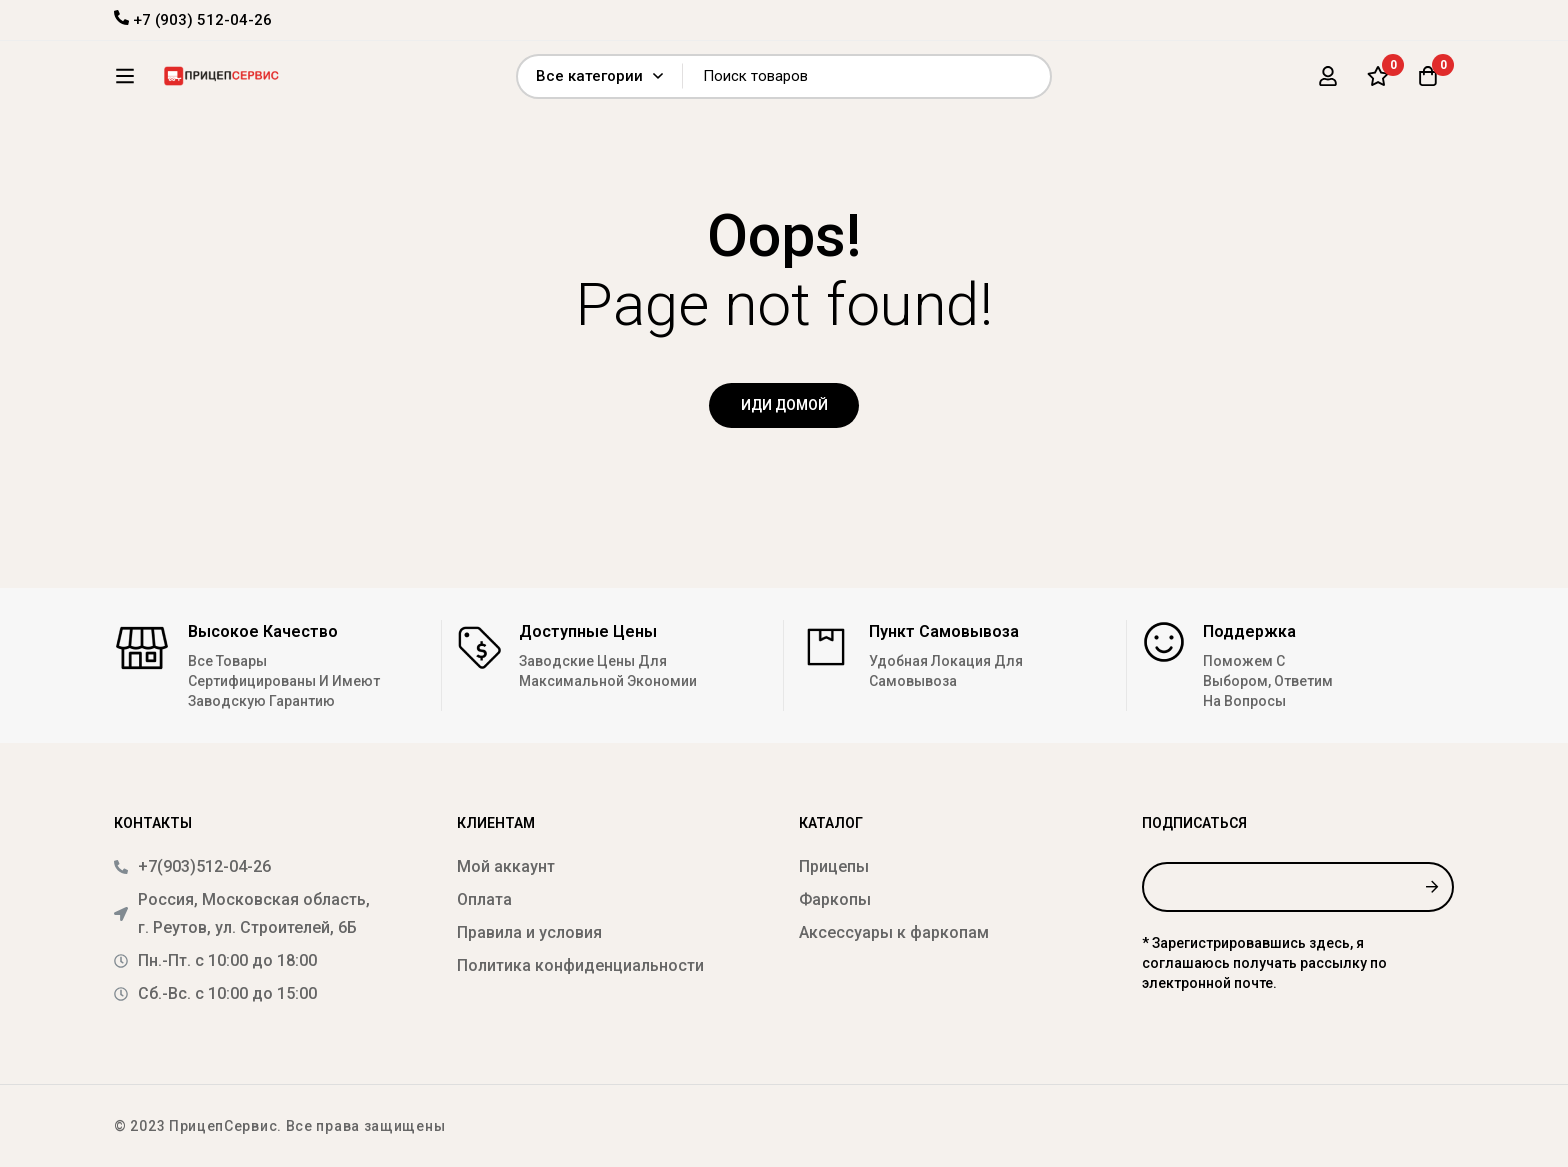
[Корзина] (1428, 83)
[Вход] (1328, 83)
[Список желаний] (1378, 83)
